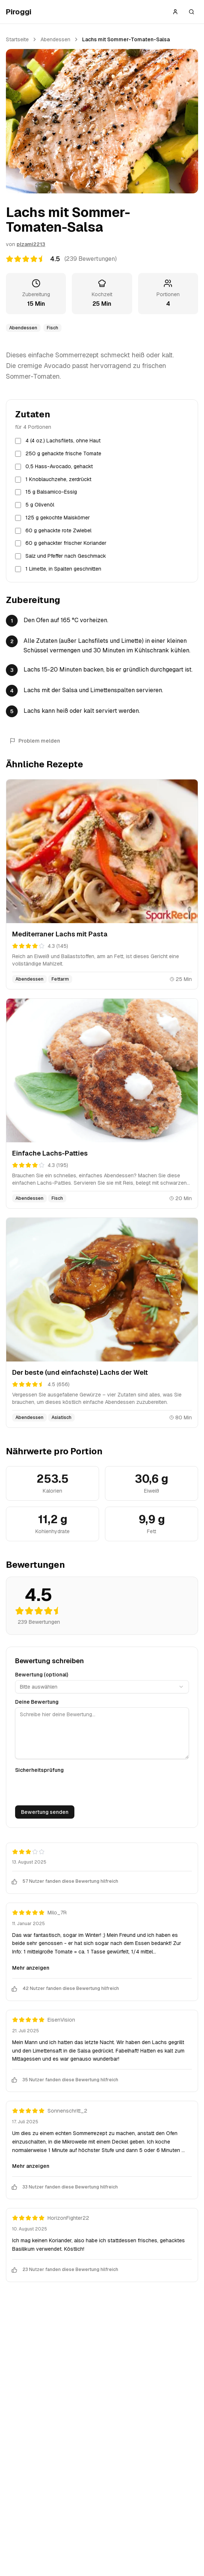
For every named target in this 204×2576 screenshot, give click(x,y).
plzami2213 (31, 244)
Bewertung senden (44, 1812)
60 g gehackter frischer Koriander (65, 543)
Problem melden (35, 740)
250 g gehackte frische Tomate (63, 453)
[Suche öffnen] (191, 11)
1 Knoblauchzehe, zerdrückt (58, 479)
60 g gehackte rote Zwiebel (58, 530)
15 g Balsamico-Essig (51, 491)
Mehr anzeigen (30, 1968)
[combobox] (102, 1686)
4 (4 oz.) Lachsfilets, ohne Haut (63, 440)
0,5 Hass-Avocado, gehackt (59, 466)
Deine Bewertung (37, 1701)
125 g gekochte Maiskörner (57, 517)
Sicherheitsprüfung (39, 1770)
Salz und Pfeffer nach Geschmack (65, 556)
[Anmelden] (175, 11)
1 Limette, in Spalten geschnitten (63, 568)
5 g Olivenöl (39, 504)
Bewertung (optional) (41, 1674)
